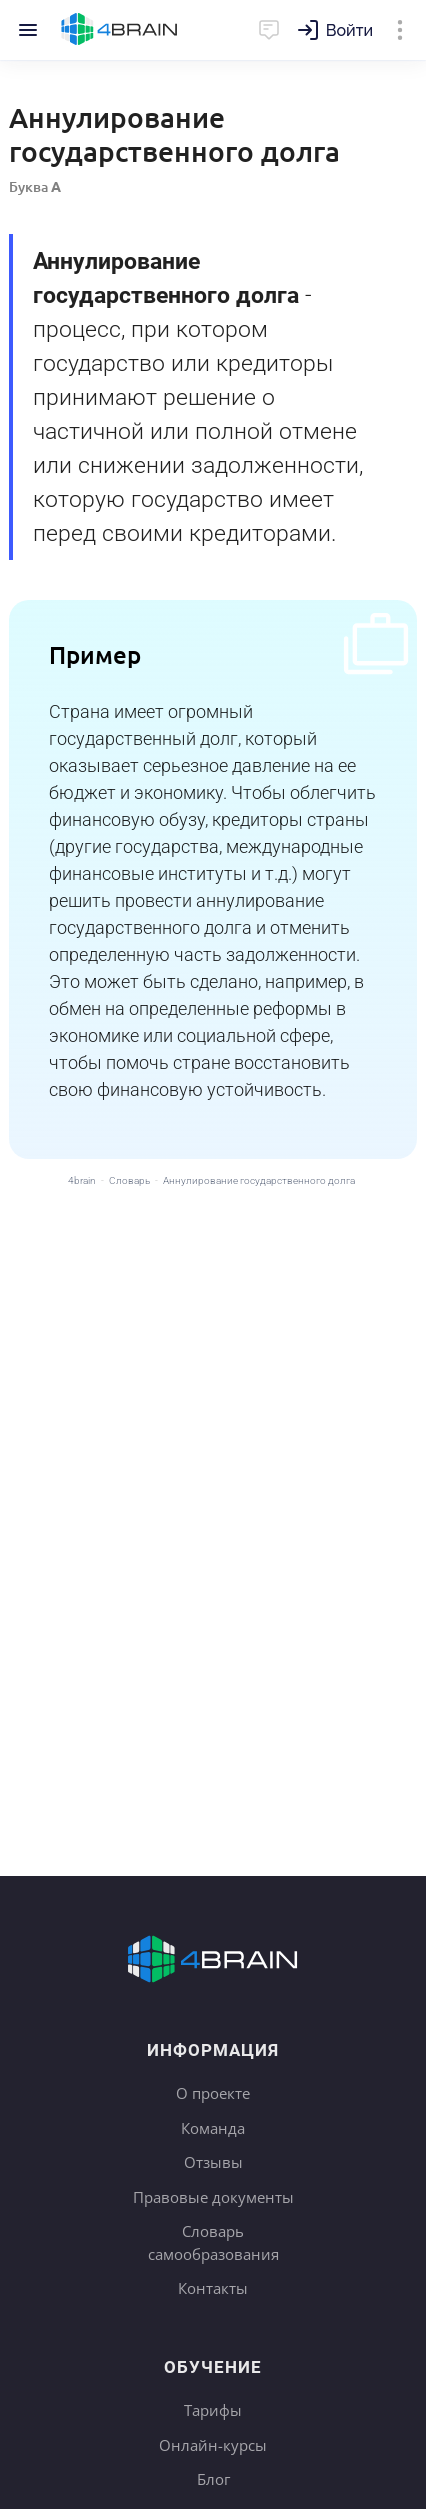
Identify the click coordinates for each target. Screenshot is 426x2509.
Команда (213, 2128)
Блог (213, 2479)
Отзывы (213, 2162)
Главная (119, 30)
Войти (349, 30)
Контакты (213, 2288)
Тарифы (213, 2410)
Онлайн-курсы (213, 2445)
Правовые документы (213, 2197)
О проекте (213, 2093)
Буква (35, 186)
